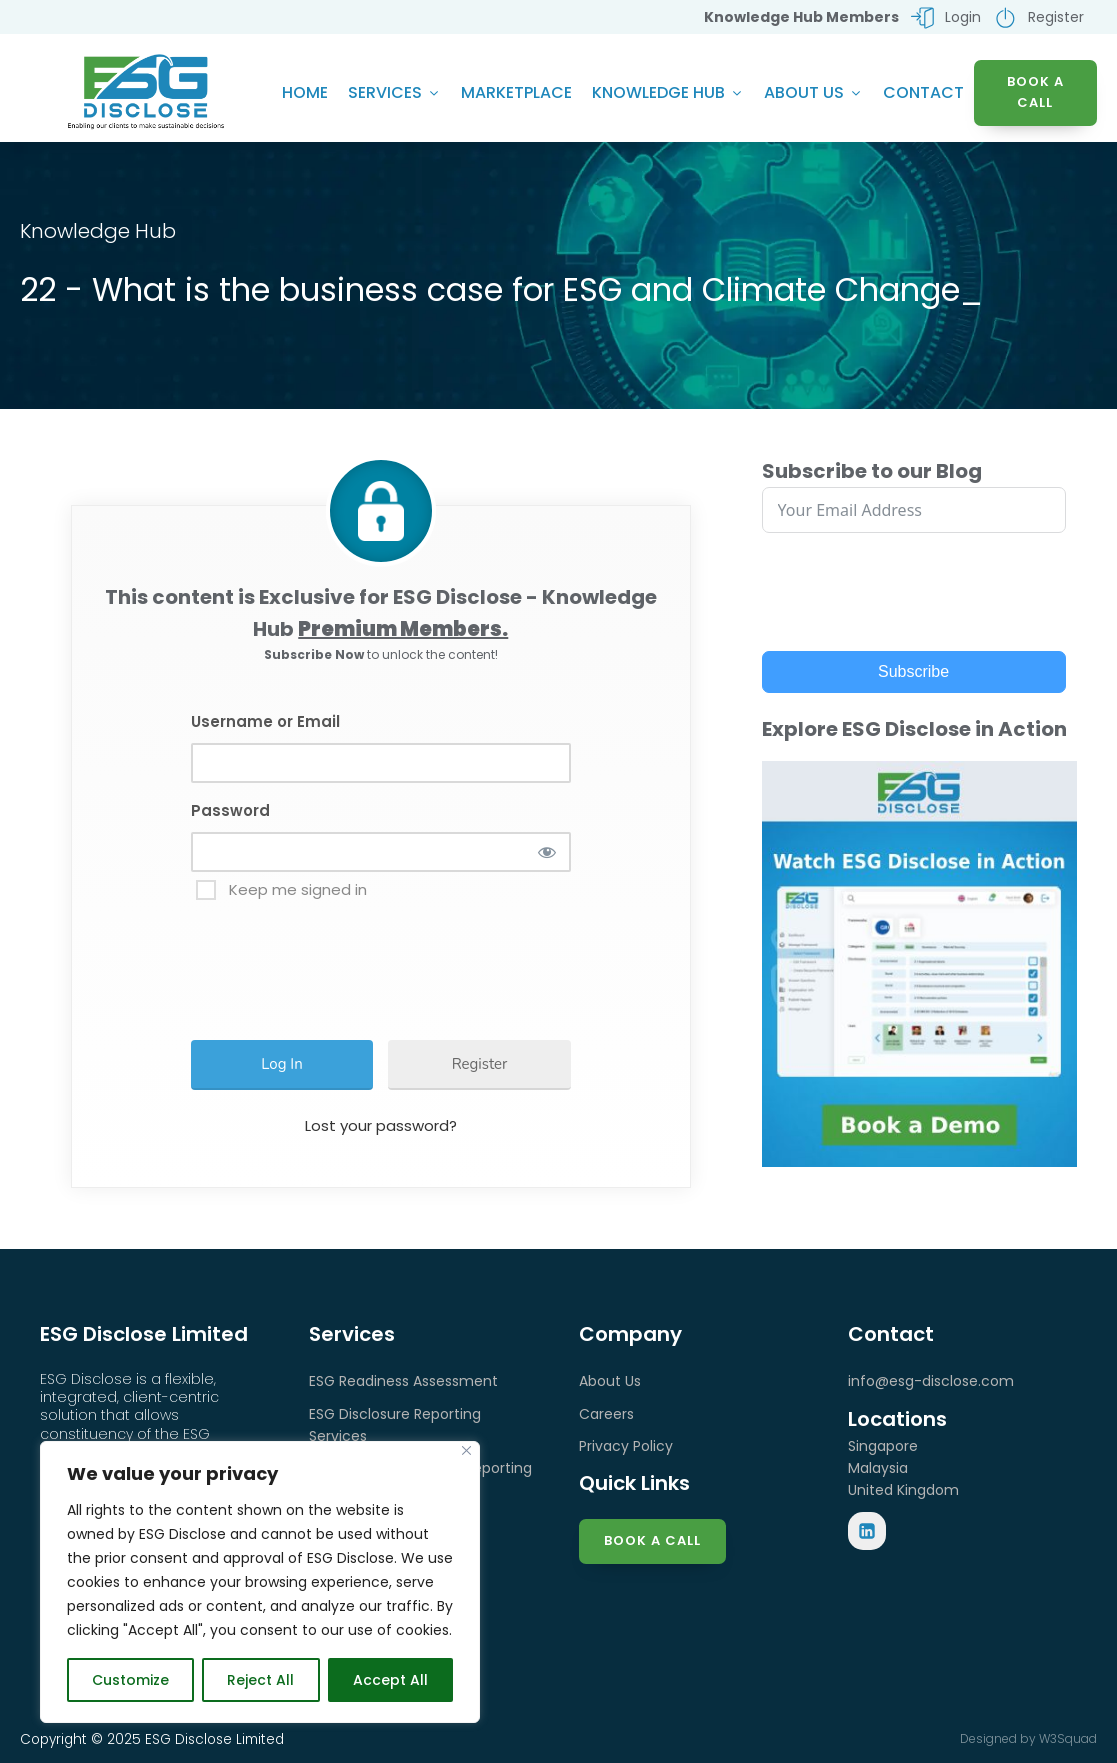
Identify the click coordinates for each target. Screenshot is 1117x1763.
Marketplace (516, 92)
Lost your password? (381, 1125)
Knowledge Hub (668, 92)
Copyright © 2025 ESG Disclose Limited (152, 1739)
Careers (606, 1414)
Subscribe (913, 671)
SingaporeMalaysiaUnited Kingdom (903, 1468)
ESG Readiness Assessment (403, 1381)
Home (305, 92)
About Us (813, 92)
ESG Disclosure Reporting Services (395, 1425)
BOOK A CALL (1035, 92)
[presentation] (353, 961)
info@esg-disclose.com (931, 1381)
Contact (923, 92)
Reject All (260, 1680)
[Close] (466, 1450)
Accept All (390, 1680)
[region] (260, 1582)
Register (480, 1064)
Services (394, 92)
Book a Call (652, 1540)
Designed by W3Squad (1028, 1738)
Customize (130, 1680)
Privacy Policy (626, 1446)
